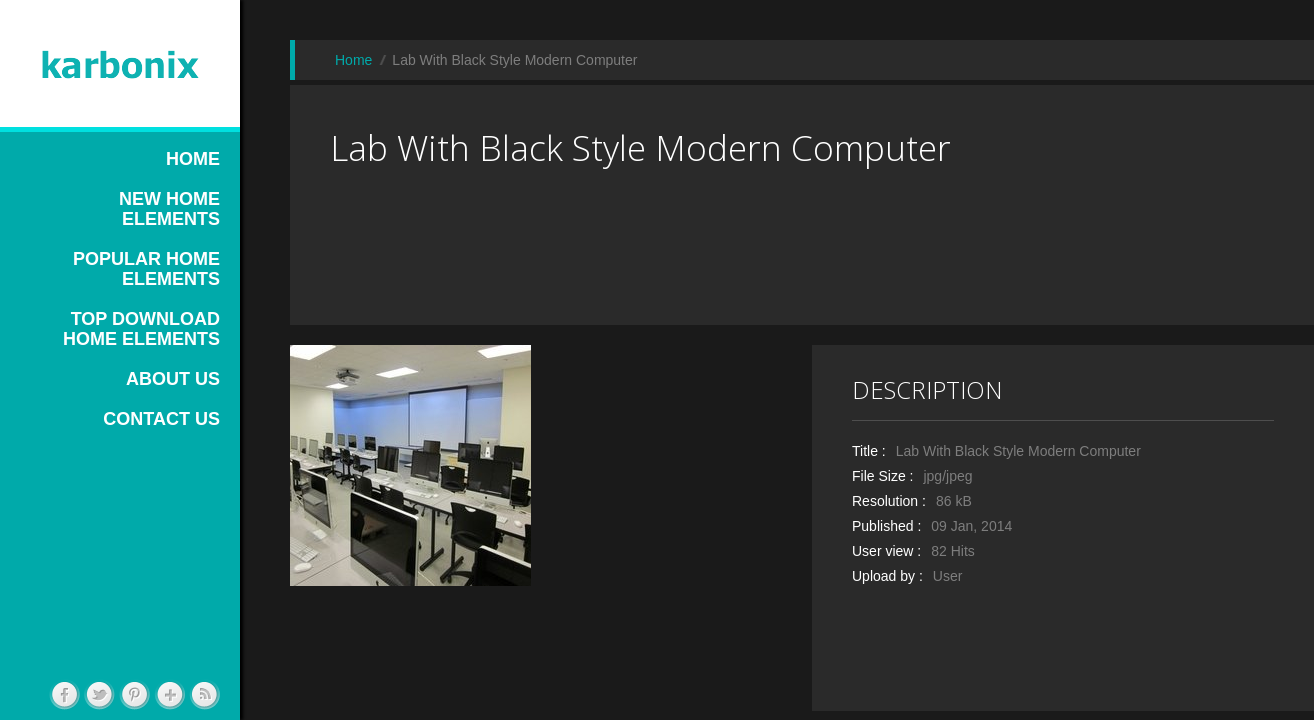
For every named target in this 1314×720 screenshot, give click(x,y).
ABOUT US (173, 379)
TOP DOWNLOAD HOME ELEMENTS (141, 329)
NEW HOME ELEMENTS (169, 209)
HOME (193, 159)
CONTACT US (161, 419)
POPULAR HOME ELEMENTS (146, 269)
